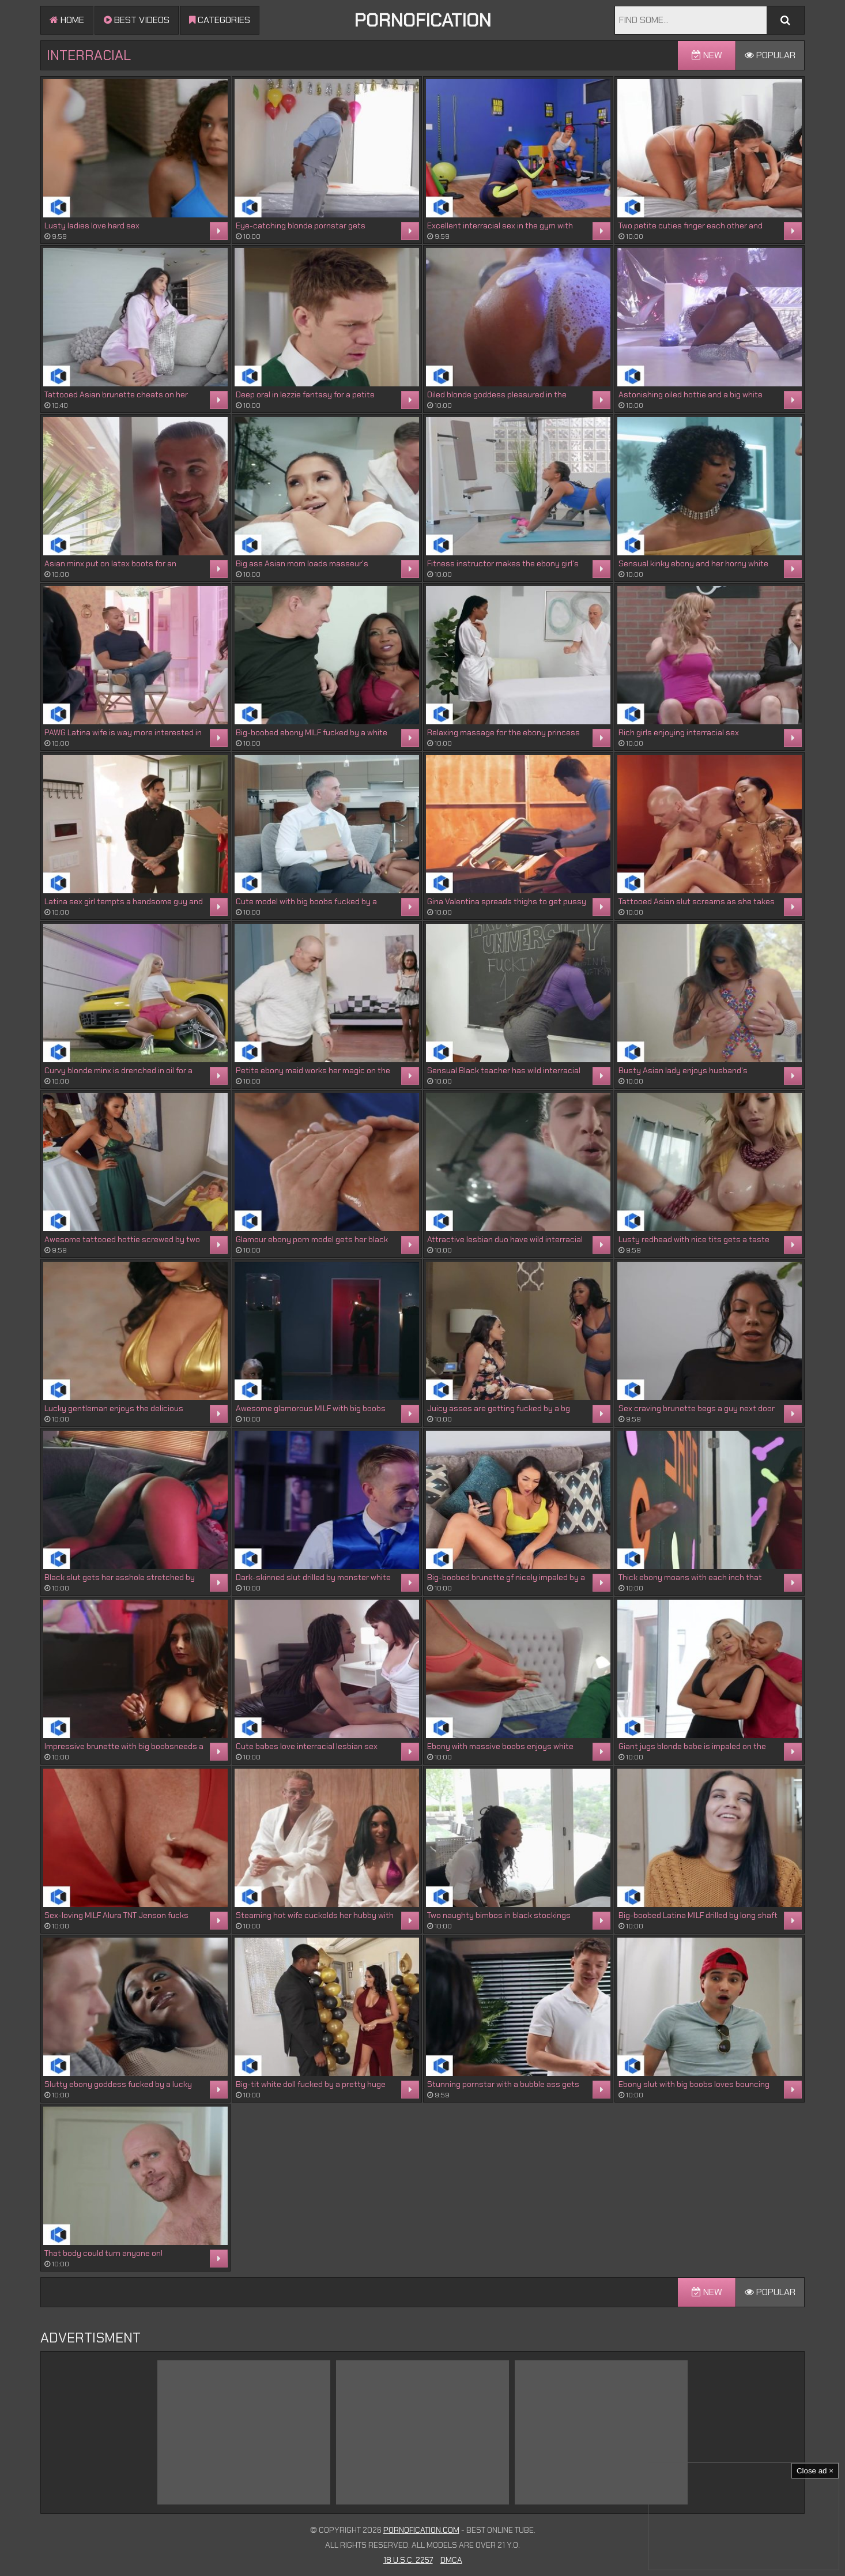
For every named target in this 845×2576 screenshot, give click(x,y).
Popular (770, 55)
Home (67, 20)
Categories (219, 20)
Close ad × (815, 2470)
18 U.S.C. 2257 (408, 2560)
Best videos (136, 20)
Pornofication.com (421, 2530)
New (707, 55)
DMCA (451, 2560)
